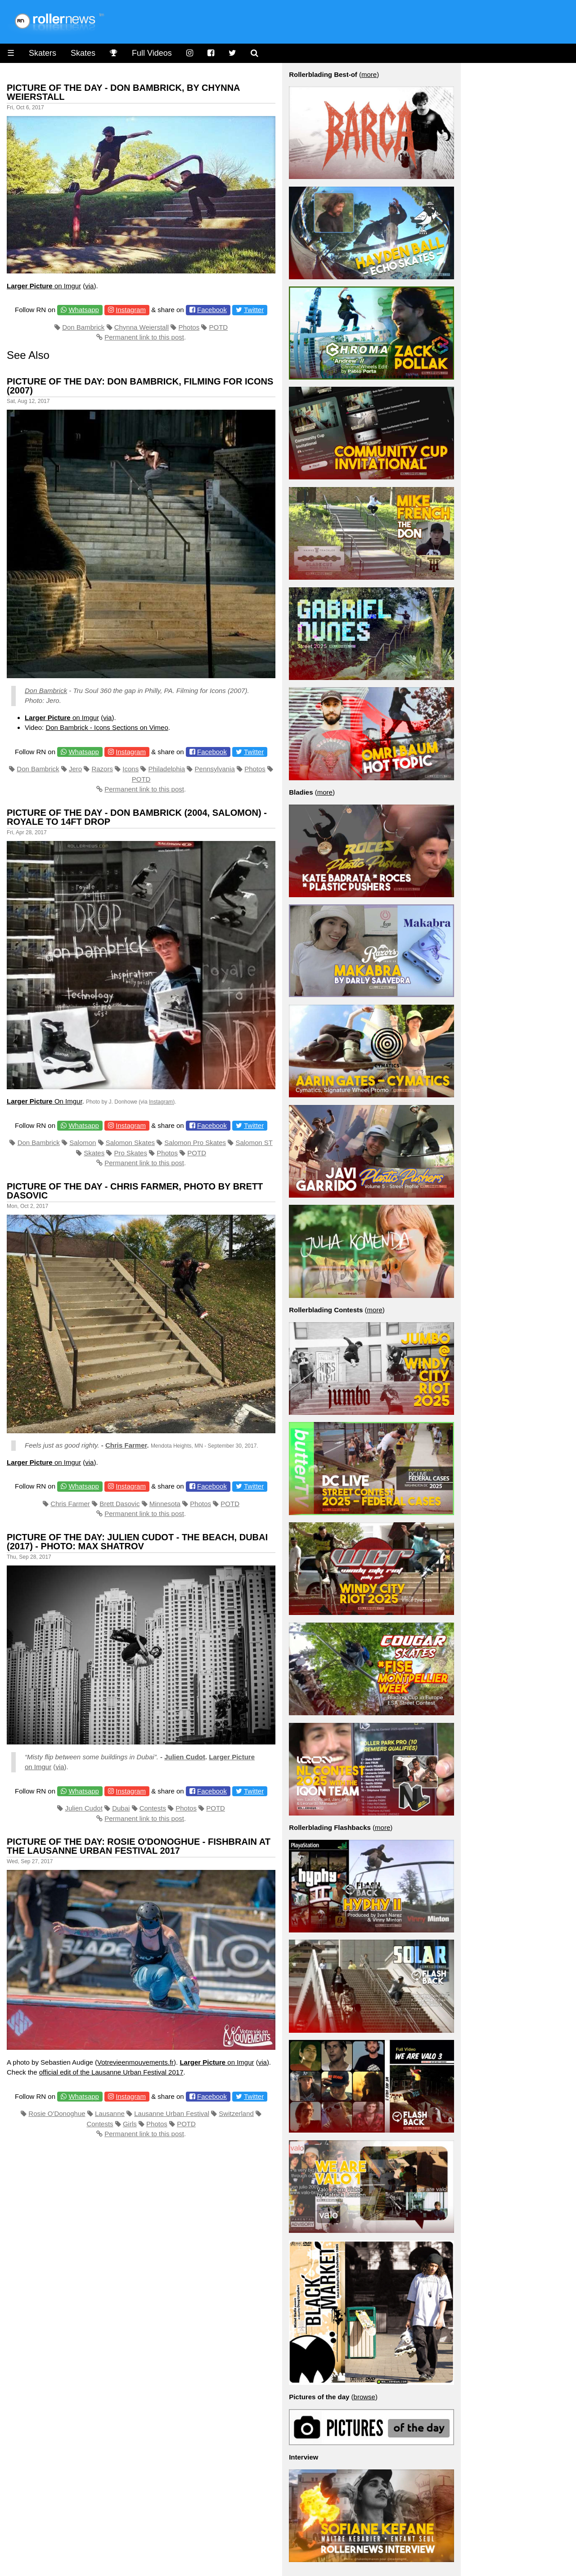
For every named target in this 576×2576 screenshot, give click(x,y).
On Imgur (44, 1101)
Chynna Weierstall (141, 327)
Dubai (121, 1808)
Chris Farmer (126, 1445)
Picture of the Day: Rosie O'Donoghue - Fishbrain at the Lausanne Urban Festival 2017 (138, 1846)
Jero (75, 769)
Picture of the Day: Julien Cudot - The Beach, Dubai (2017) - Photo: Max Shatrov (137, 1541)
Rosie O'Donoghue (56, 2113)
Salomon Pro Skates (195, 1142)
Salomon (82, 1142)
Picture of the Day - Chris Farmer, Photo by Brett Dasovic (135, 1190)
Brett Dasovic (119, 1503)
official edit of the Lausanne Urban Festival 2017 (111, 2072)
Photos (188, 327)
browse (364, 2397)
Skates (83, 53)
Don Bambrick (83, 327)
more (369, 74)
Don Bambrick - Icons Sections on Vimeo (106, 727)
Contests (153, 1808)
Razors (102, 769)
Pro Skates (130, 1153)
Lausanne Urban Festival (171, 2113)
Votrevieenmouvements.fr (135, 2062)
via (89, 286)
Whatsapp (83, 309)
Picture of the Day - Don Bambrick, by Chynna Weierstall (123, 92)
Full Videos (152, 53)
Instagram (131, 309)
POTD (218, 327)
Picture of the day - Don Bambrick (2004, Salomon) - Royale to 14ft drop (137, 817)
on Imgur (44, 286)
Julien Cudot (184, 1757)
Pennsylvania (215, 769)
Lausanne (110, 2113)
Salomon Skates (130, 1142)
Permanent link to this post (144, 337)
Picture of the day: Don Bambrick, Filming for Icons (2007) (140, 385)
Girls (130, 2124)
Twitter (254, 309)
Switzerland (236, 2113)
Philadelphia (166, 769)
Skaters (42, 53)
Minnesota (164, 1503)
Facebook (212, 309)
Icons (130, 769)
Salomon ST (253, 1142)
